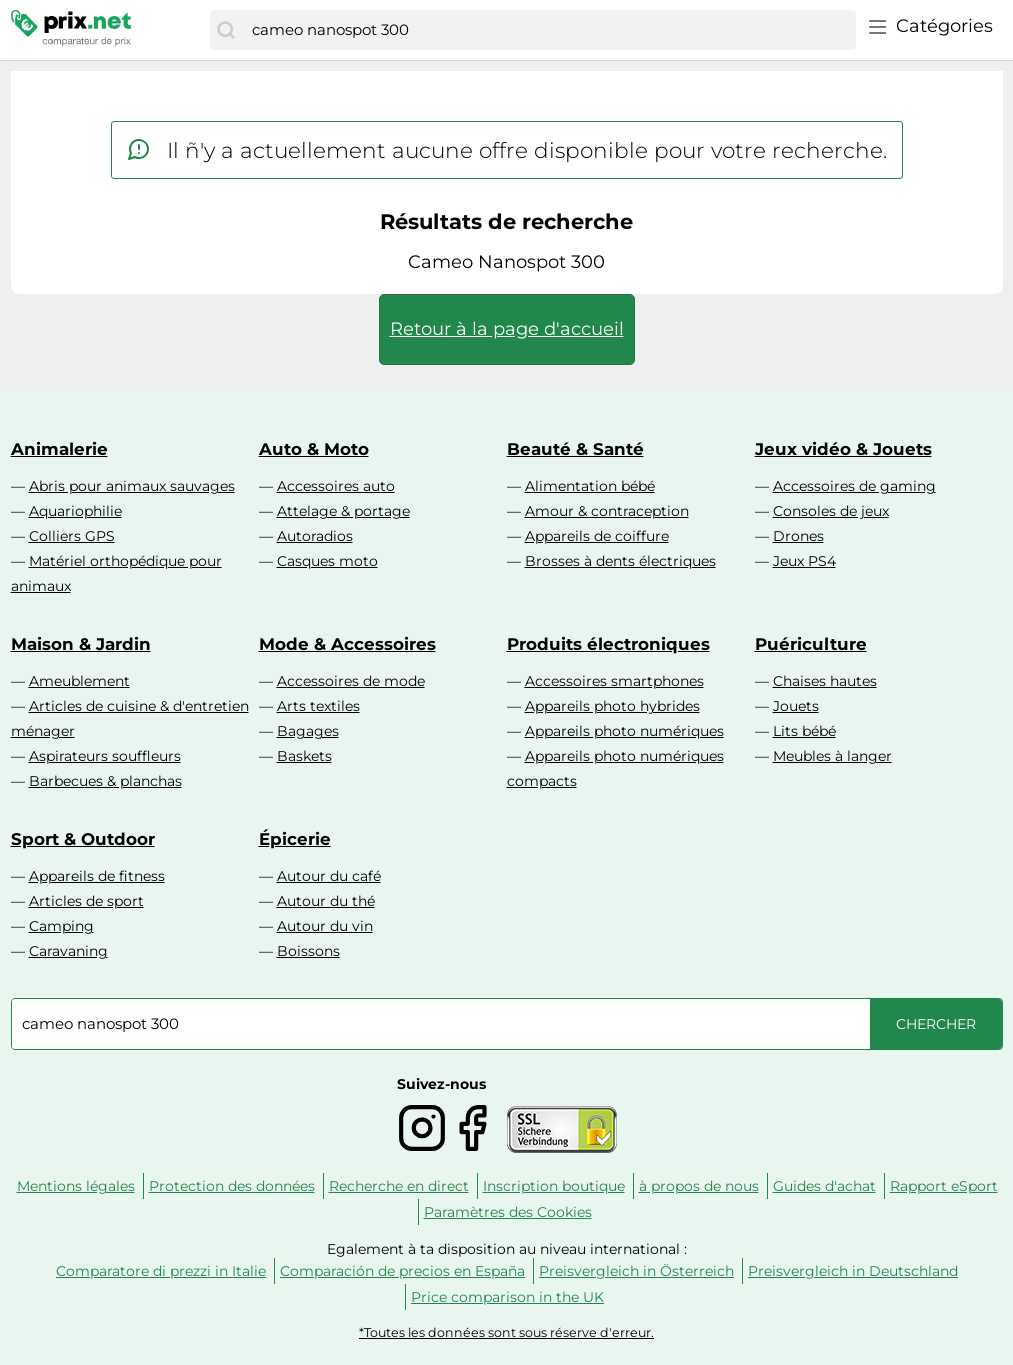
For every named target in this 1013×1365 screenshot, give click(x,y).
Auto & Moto (314, 449)
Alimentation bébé (590, 486)
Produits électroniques (608, 644)
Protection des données (232, 1186)
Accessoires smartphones (614, 681)
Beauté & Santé (575, 449)
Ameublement (79, 681)
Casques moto (327, 561)
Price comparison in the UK (507, 1297)
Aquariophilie (75, 511)
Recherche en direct (399, 1186)
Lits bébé (804, 731)
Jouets (796, 706)
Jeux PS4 (804, 561)
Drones (798, 536)
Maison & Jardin (81, 644)
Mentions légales (76, 1186)
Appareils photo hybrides (612, 706)
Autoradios (315, 536)
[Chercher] (226, 30)
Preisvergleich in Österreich (636, 1271)
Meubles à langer (832, 756)
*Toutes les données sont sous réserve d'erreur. (506, 1332)
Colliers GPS (72, 536)
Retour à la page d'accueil (507, 329)
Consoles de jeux (831, 511)
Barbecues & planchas (105, 781)
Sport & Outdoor (83, 839)
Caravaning (68, 951)
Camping (61, 926)
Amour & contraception (607, 511)
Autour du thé (326, 901)
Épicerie (295, 839)
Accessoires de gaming (854, 486)
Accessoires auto (336, 486)
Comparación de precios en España (402, 1271)
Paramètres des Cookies (508, 1212)
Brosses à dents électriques (620, 561)
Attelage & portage (343, 511)
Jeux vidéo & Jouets (843, 449)
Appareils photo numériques (624, 731)
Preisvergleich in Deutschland (853, 1271)
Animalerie (59, 449)
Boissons (308, 951)
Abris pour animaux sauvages (132, 486)
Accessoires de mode (351, 681)
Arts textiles (318, 706)
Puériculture (811, 644)
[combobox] (548, 30)
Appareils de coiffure (597, 536)
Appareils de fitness (97, 876)
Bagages (308, 731)
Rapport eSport (944, 1186)
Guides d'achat (824, 1186)
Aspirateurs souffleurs (105, 756)
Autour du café (329, 876)
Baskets (304, 756)
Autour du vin (325, 926)
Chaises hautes (825, 681)
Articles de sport (86, 901)
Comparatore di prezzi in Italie (161, 1271)
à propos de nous (699, 1186)
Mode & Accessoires (347, 644)
